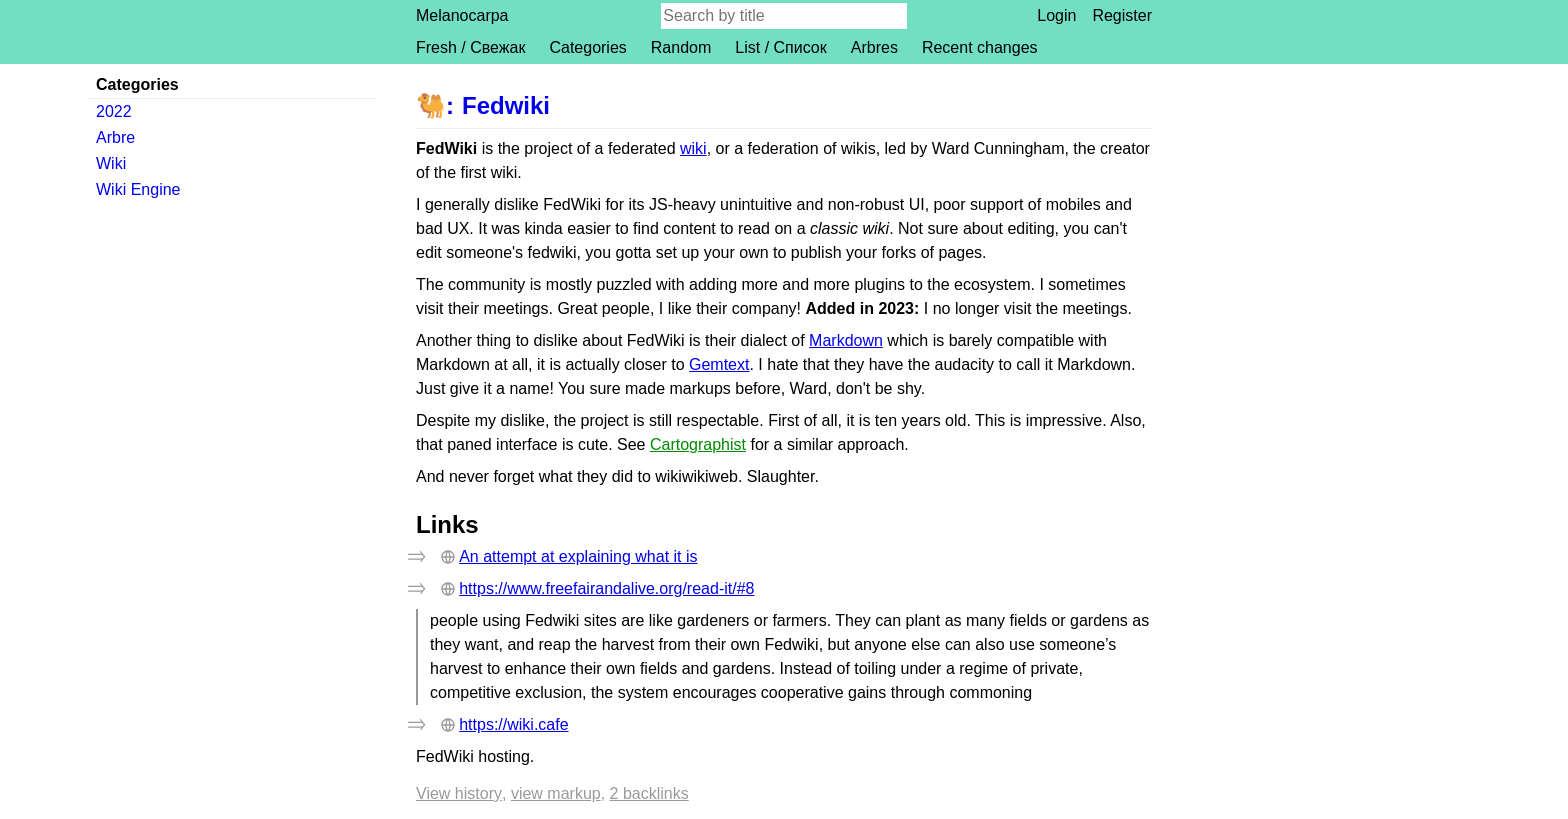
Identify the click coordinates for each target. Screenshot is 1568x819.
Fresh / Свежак (470, 47)
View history (459, 793)
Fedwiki (506, 105)
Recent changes (980, 47)
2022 (114, 111)
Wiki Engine (138, 189)
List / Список (780, 47)
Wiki (111, 163)
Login (1056, 15)
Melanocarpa (462, 15)
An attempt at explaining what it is (578, 556)
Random (681, 47)
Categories (587, 47)
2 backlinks (649, 793)
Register (1122, 15)
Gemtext (719, 364)
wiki (693, 148)
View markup (556, 793)
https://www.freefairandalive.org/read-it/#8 (606, 588)
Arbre (115, 137)
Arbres (874, 47)
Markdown (846, 340)
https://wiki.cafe (513, 724)
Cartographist (698, 444)
